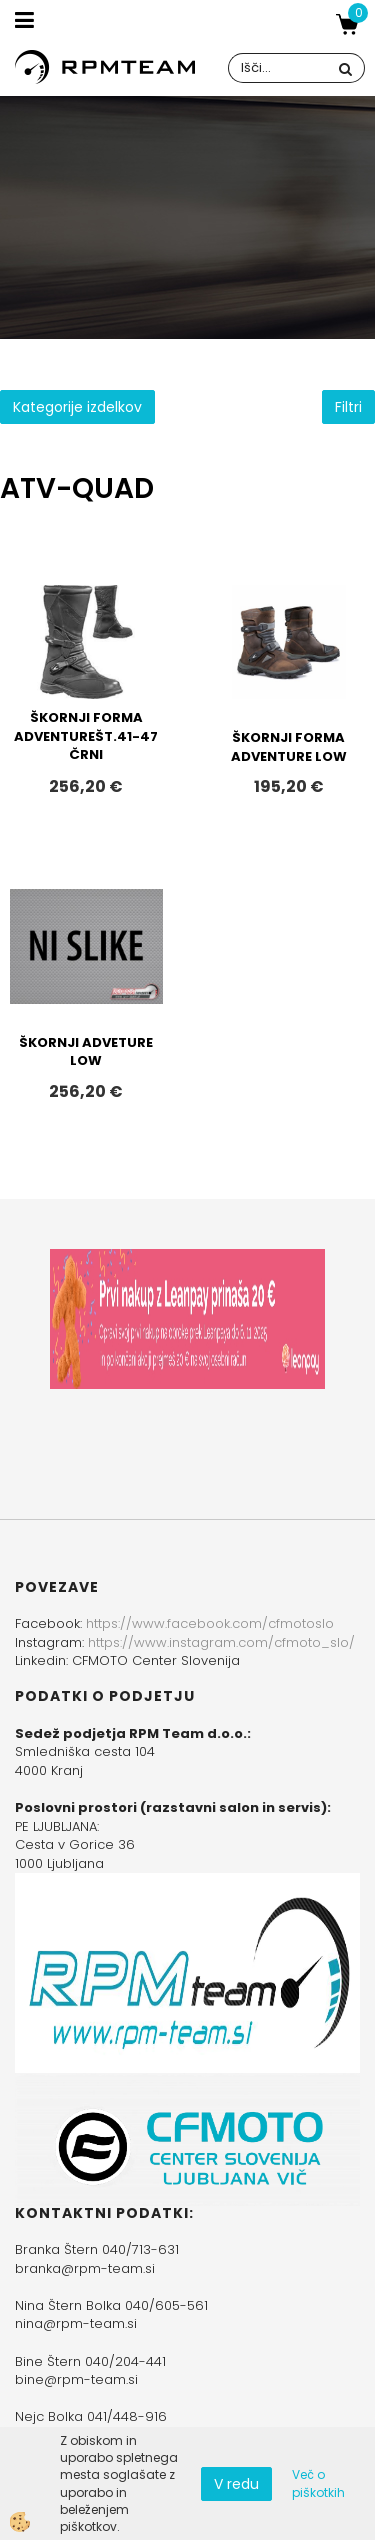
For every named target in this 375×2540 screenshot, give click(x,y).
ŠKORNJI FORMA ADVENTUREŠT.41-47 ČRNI (86, 736)
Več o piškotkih (318, 2483)
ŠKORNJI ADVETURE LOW (86, 1052)
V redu (236, 2484)
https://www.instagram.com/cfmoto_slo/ (221, 1642)
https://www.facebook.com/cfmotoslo (210, 1623)
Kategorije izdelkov (77, 407)
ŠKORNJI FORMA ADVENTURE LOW (289, 747)
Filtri (348, 407)
